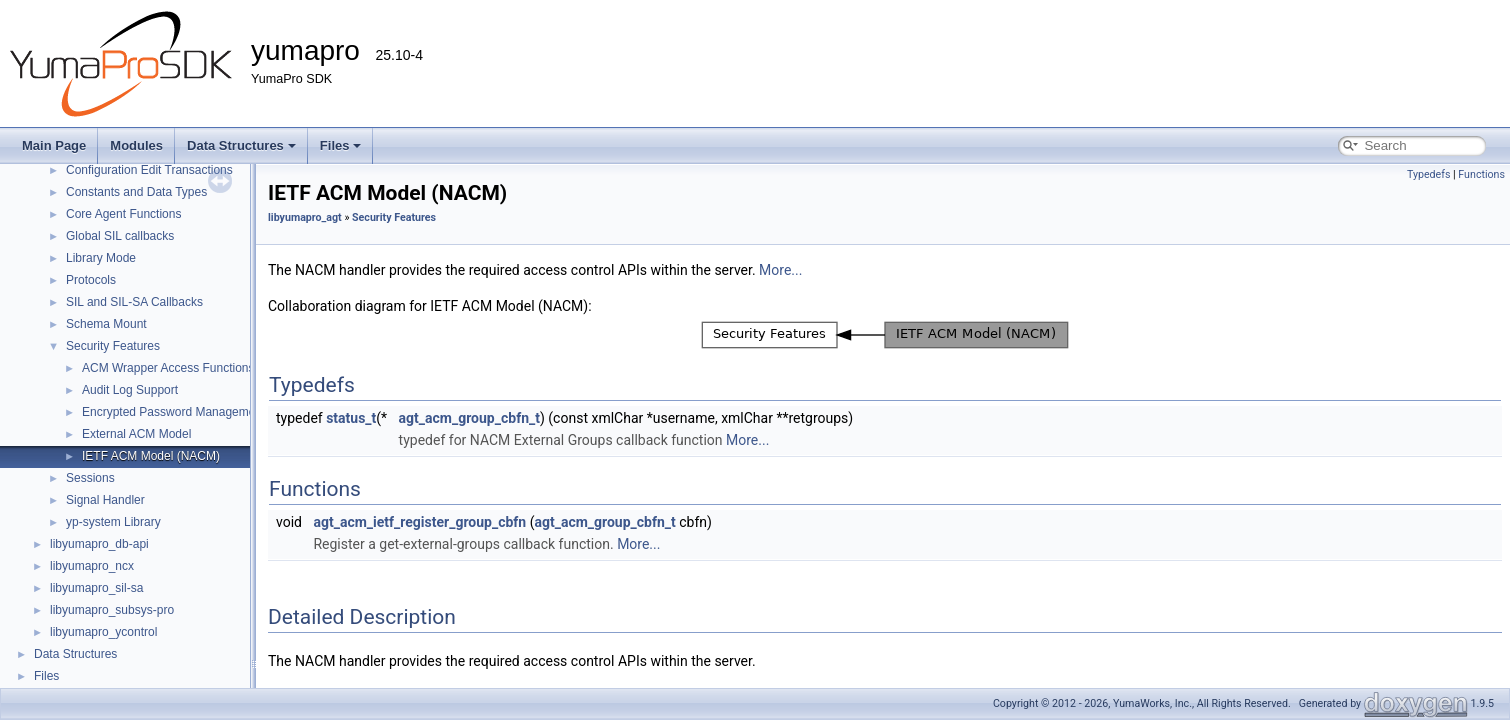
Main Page (54, 145)
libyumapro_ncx (92, 566)
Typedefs (1429, 174)
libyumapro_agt (305, 217)
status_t (351, 418)
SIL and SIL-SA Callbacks (134, 302)
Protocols (91, 280)
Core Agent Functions (123, 214)
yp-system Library (113, 522)
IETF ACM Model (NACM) (151, 456)
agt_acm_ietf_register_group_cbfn (419, 522)
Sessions (90, 478)
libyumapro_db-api (99, 544)
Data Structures (241, 145)
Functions (1481, 174)
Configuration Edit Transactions (149, 170)
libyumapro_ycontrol (103, 632)
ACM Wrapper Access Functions (168, 368)
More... (780, 270)
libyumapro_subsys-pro (112, 610)
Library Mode (101, 258)
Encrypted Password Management (173, 412)
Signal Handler (105, 500)
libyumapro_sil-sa (96, 588)
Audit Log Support (130, 390)
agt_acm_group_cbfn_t (469, 418)
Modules (136, 145)
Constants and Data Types (136, 192)
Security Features (113, 346)
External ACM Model (136, 434)
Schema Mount (106, 324)
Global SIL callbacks (120, 236)
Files (341, 145)
